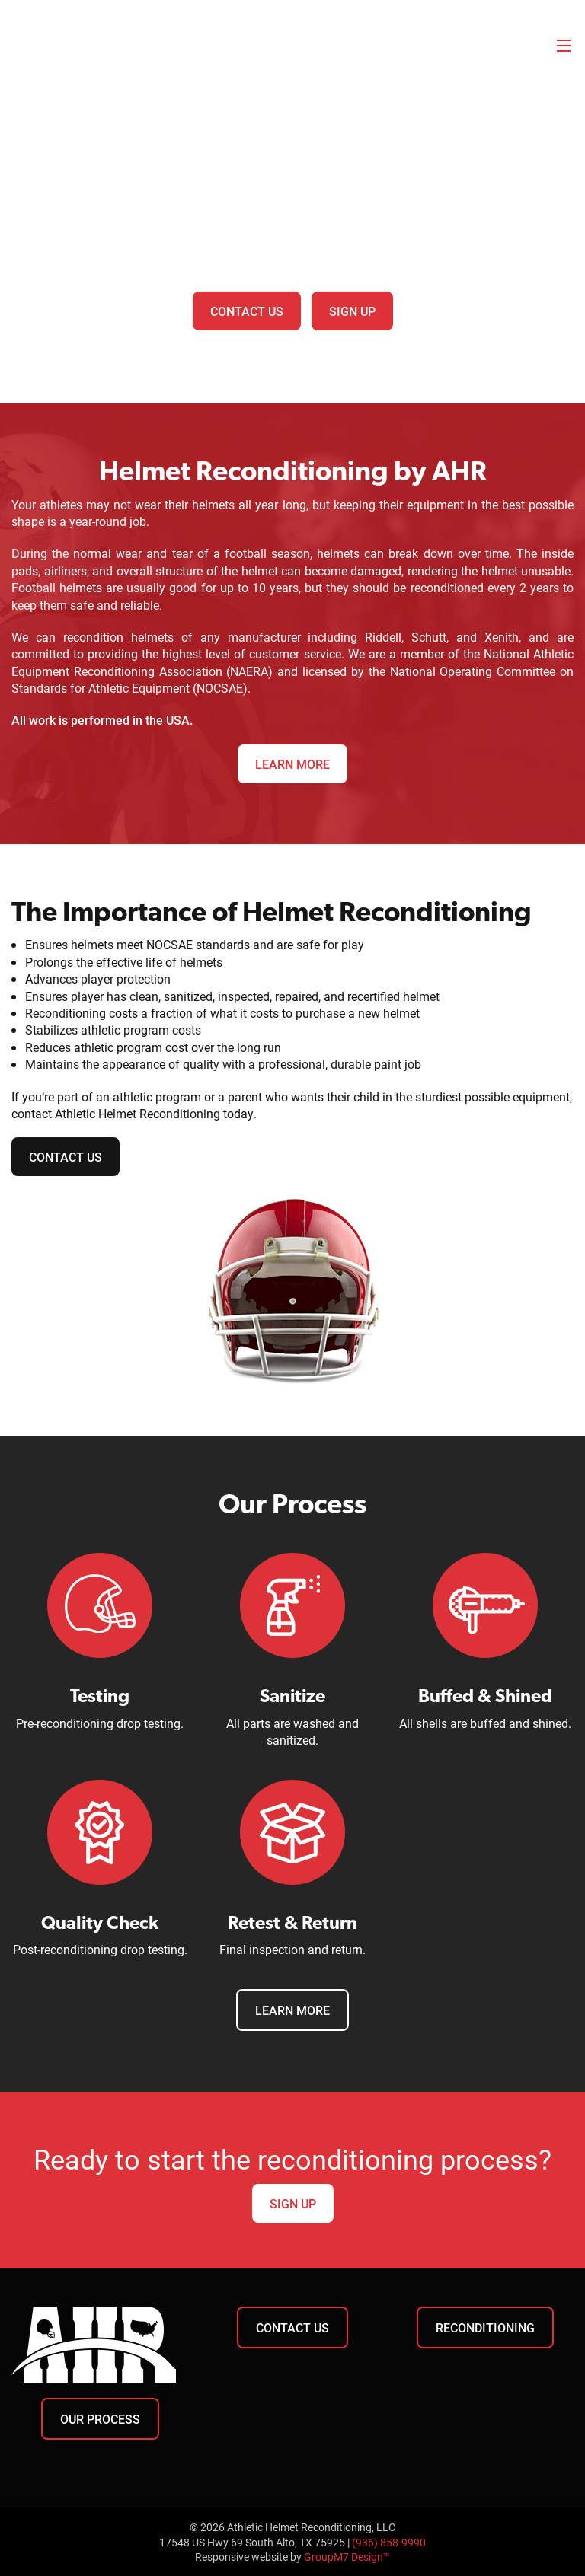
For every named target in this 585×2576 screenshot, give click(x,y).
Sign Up (352, 311)
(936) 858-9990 (389, 2542)
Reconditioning (485, 2327)
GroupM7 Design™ (347, 2556)
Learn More (292, 764)
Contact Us (246, 311)
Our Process (100, 2419)
